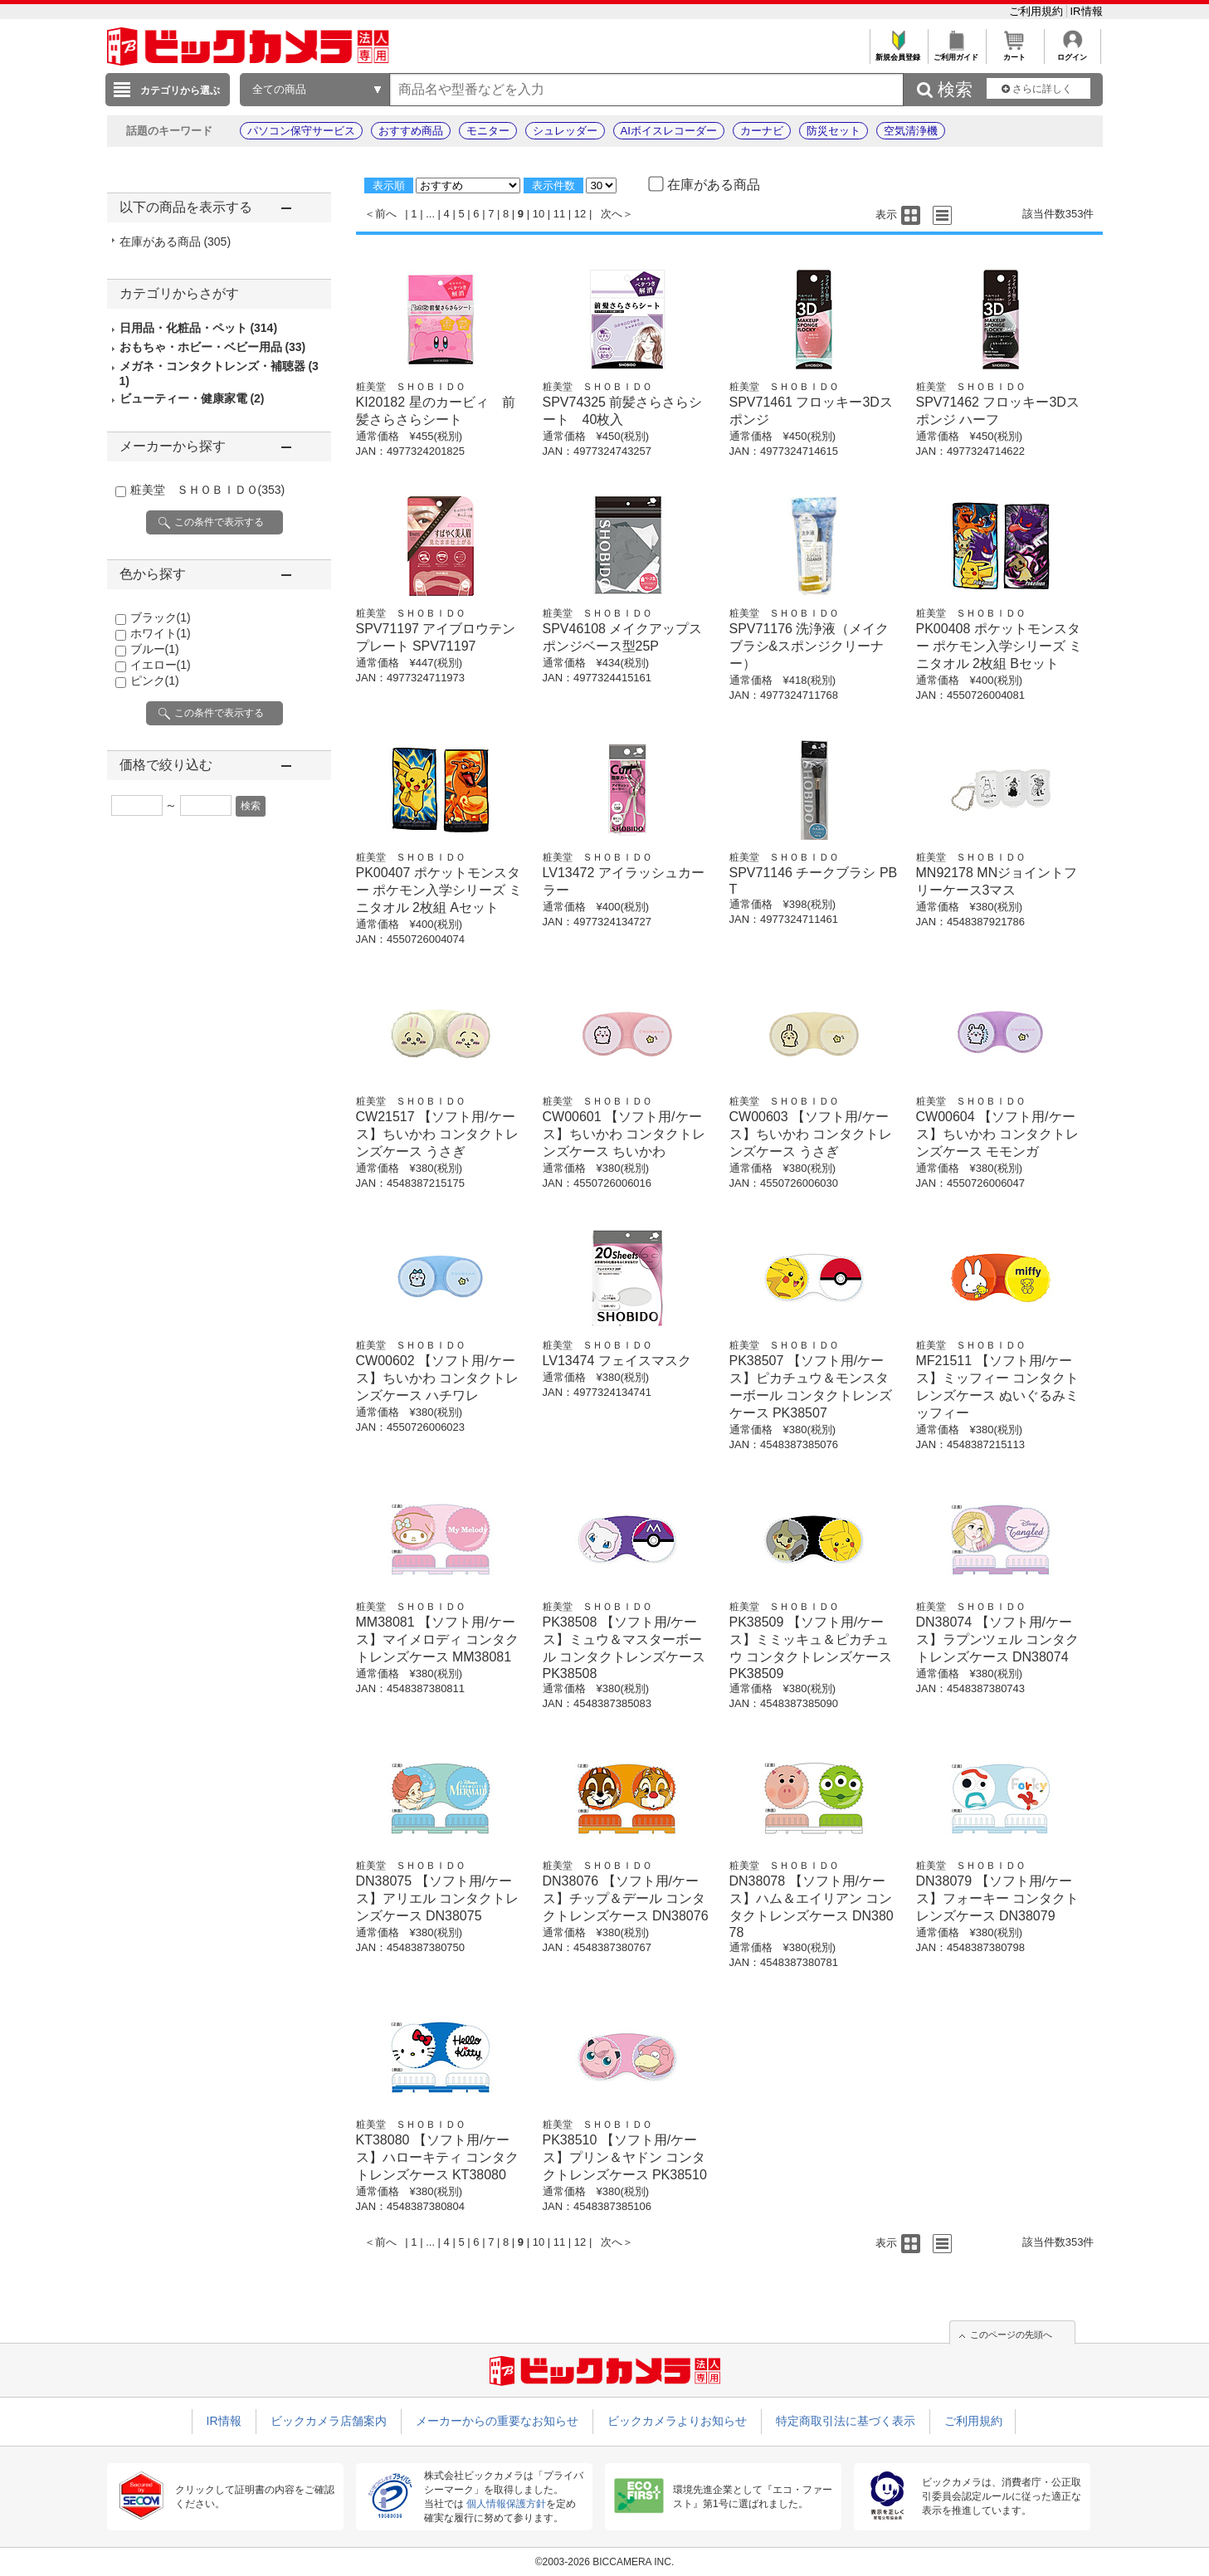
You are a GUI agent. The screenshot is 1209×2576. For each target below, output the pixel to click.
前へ (386, 213)
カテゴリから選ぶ (180, 90)
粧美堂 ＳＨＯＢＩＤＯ (207, 489)
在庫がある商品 (175, 241)
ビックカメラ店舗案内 (329, 2420)
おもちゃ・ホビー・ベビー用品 (212, 347)
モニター (487, 130)
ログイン (1072, 52)
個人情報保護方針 (506, 2504)
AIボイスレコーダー (669, 130)
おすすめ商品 (410, 130)
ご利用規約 (1037, 11)
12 (580, 213)
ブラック (160, 617)
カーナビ (761, 130)
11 (559, 213)
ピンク (154, 680)
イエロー (160, 664)
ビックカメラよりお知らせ (677, 2420)
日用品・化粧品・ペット (198, 327)
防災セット (833, 130)
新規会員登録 (898, 52)
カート (1014, 52)
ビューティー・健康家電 (192, 398)
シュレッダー (565, 130)
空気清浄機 (911, 130)
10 (538, 213)
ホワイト (160, 633)
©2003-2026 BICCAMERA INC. (605, 2562)
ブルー (154, 649)
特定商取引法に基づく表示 (845, 2420)
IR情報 (1086, 11)
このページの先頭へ (1011, 2334)
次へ (611, 213)
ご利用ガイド (956, 52)
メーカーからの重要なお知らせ (497, 2420)
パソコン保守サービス (301, 130)
